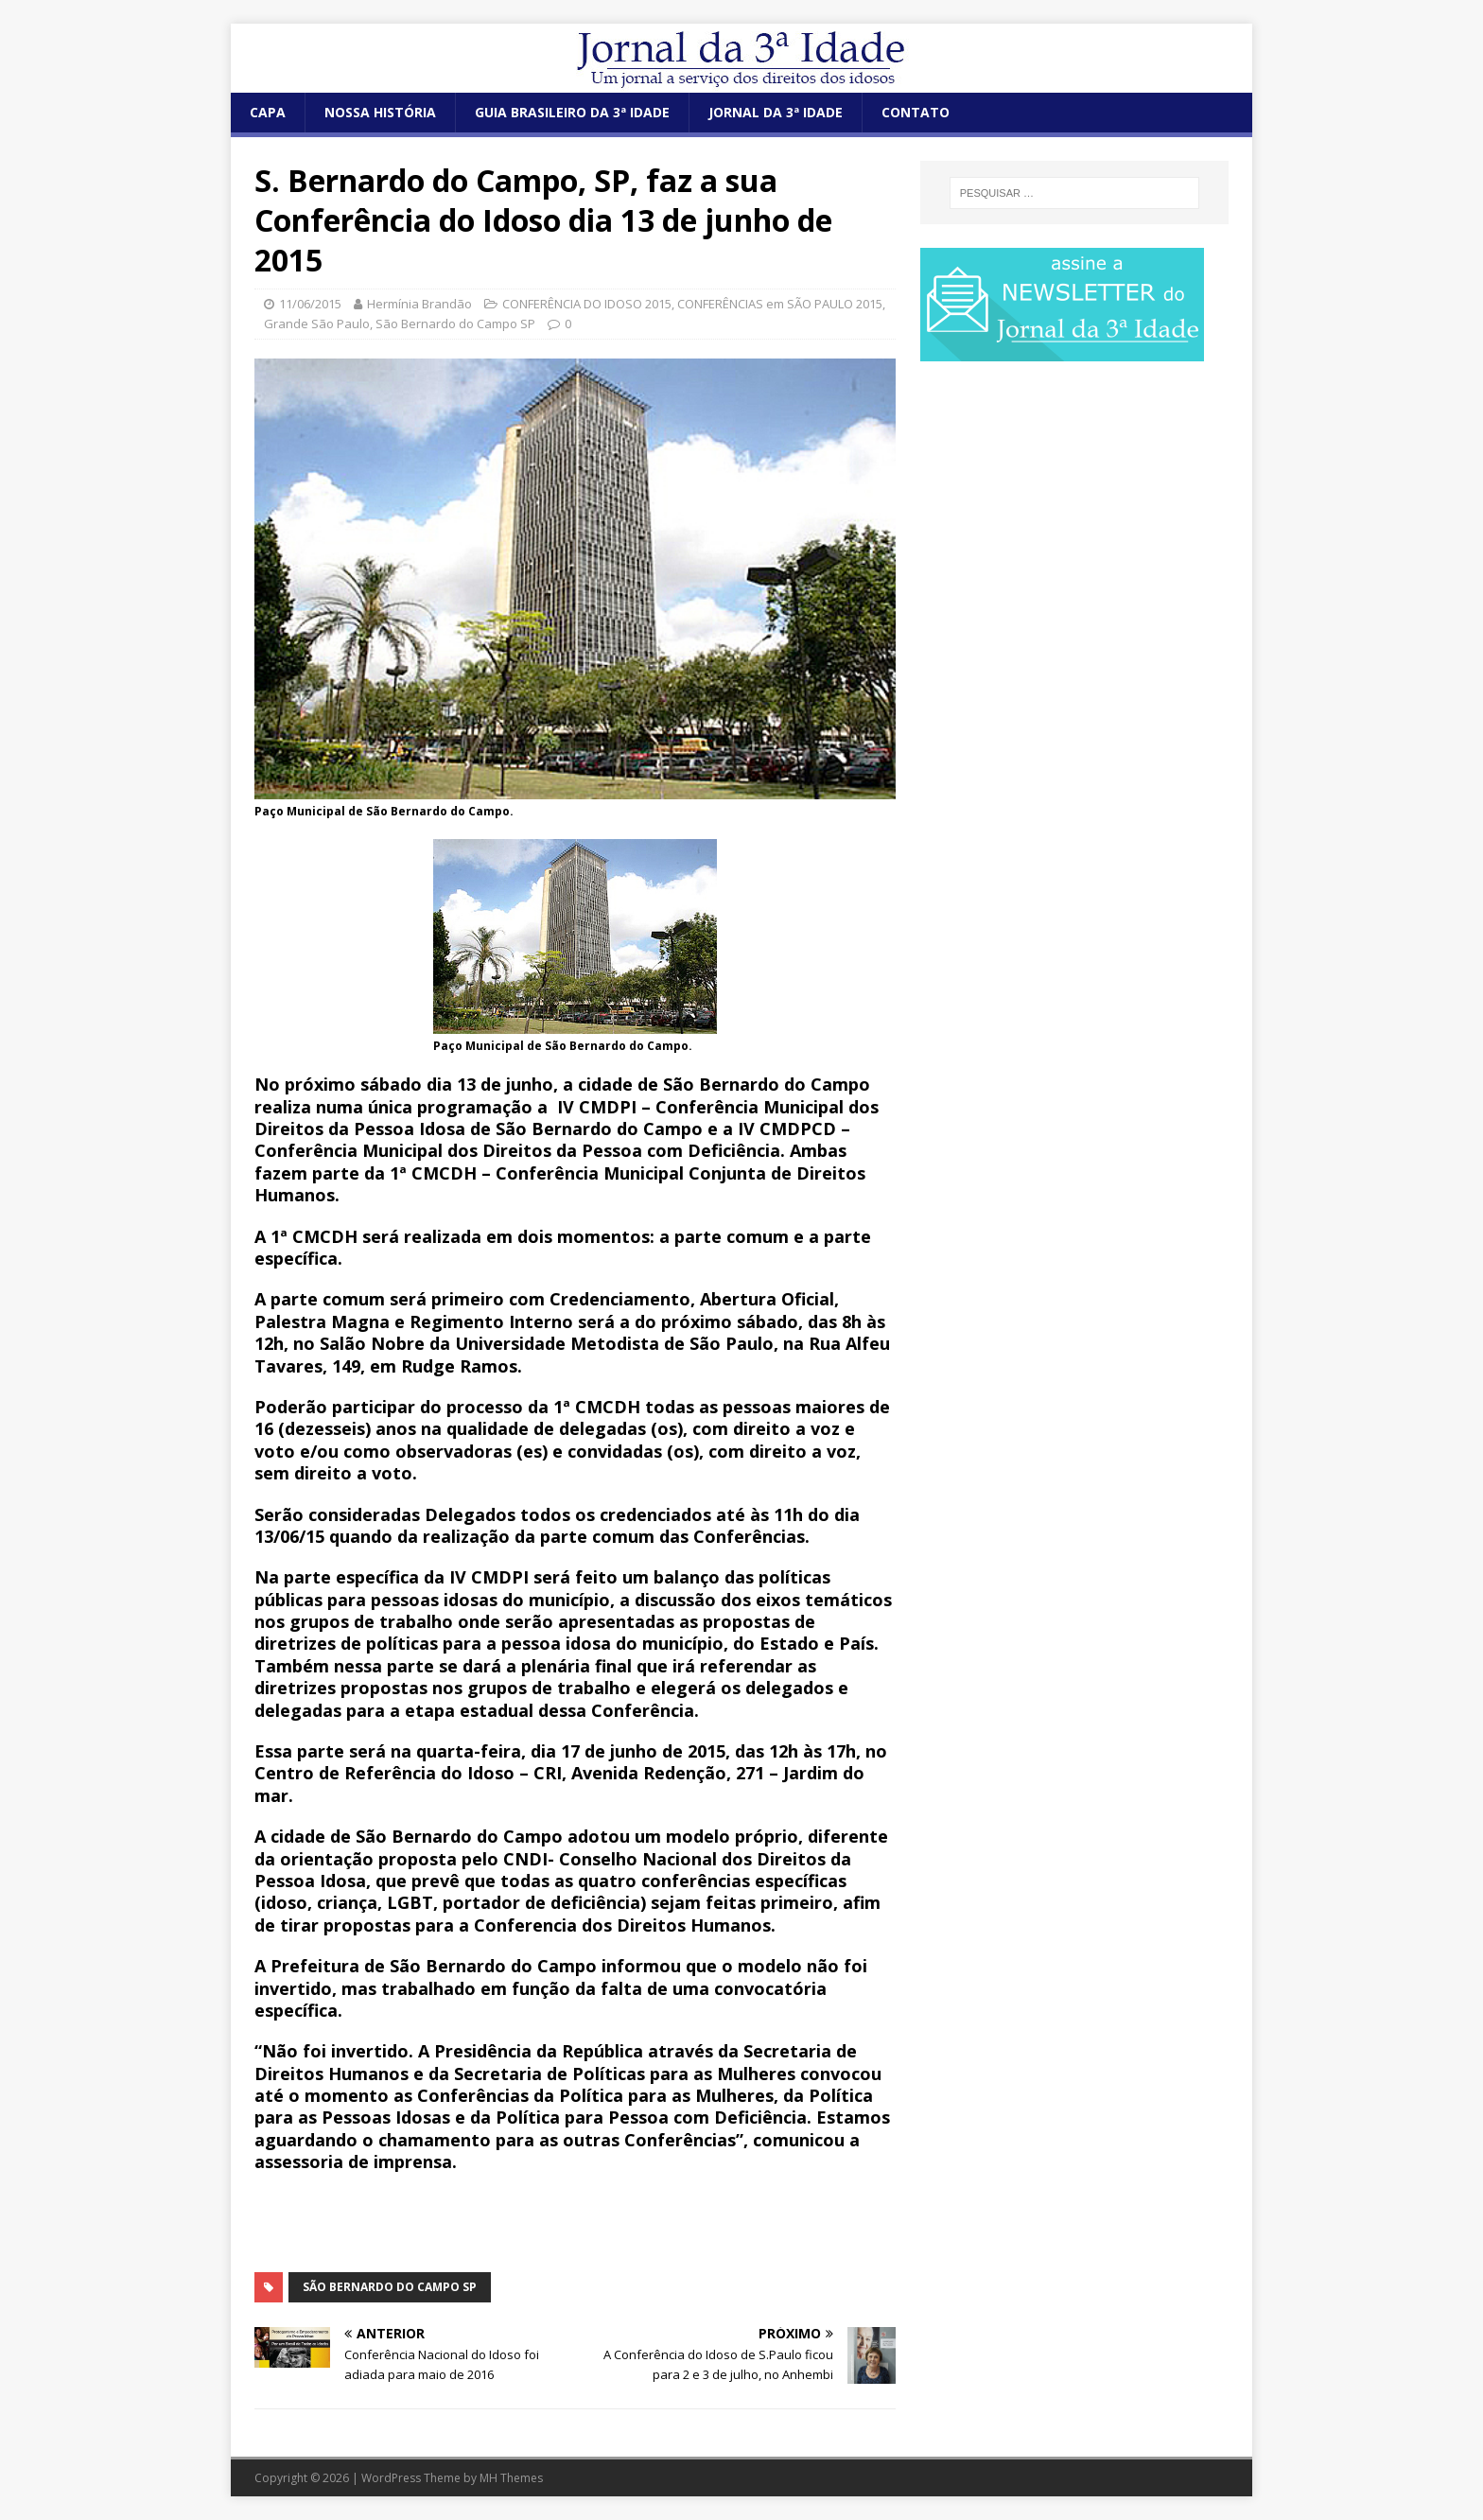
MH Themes (511, 2478)
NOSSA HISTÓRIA (380, 112)
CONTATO (915, 112)
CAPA (268, 112)
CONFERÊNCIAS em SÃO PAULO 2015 (779, 303)
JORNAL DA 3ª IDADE (775, 112)
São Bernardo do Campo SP (455, 323)
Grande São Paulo (317, 323)
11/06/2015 (310, 303)
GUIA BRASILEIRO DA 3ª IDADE (572, 112)
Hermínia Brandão (419, 303)
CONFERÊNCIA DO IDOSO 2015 (587, 303)
